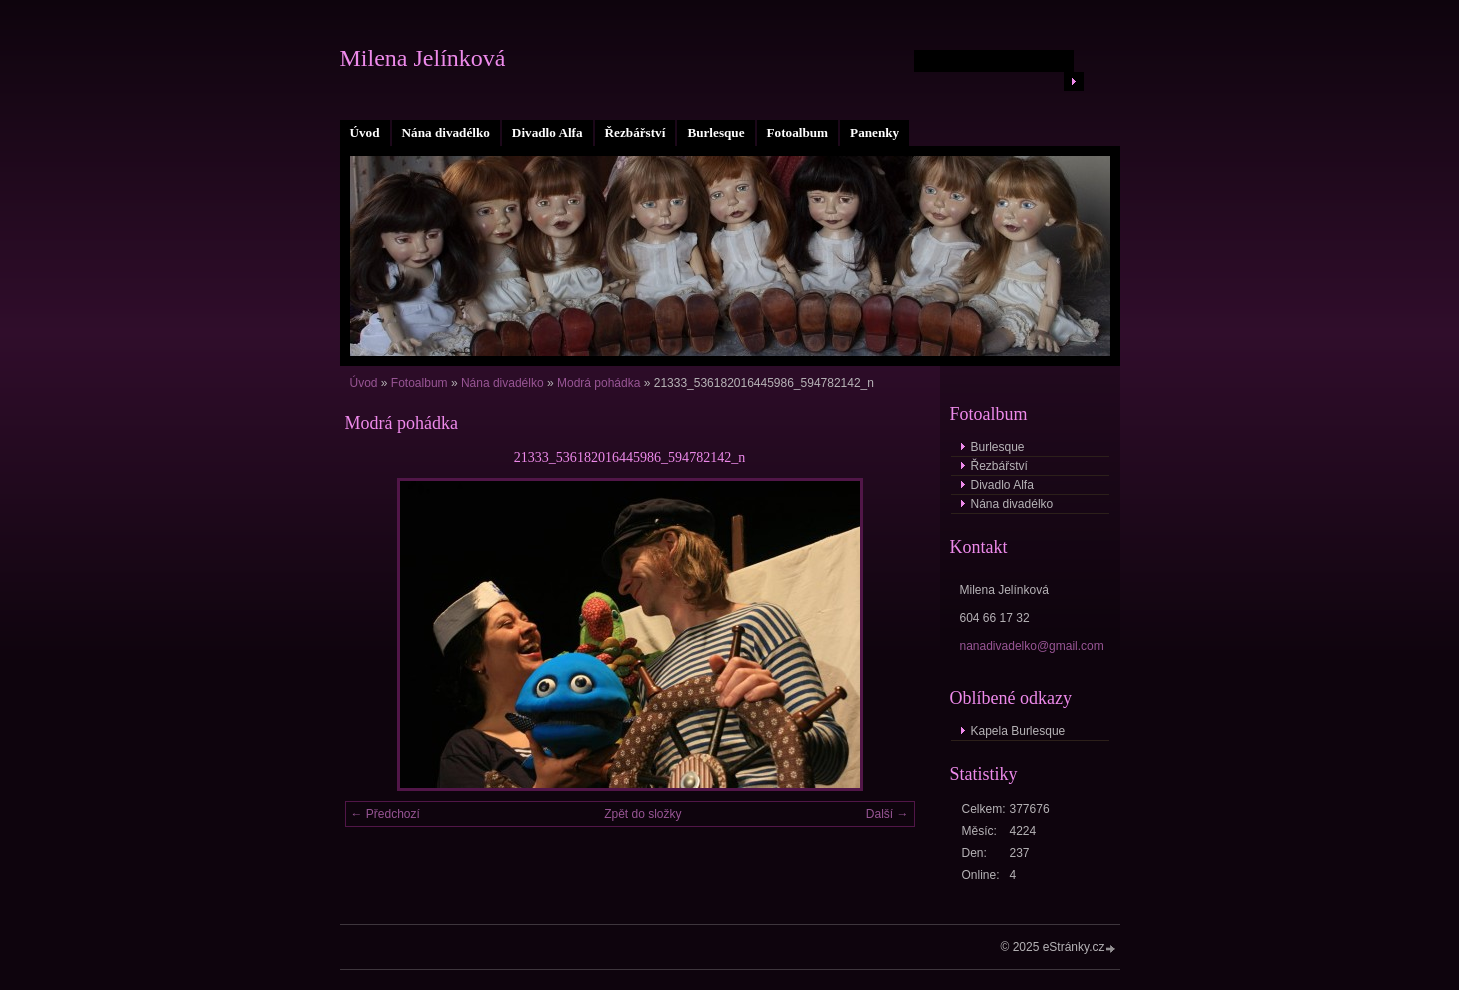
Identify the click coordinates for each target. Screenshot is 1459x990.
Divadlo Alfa (547, 132)
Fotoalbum (798, 132)
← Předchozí (385, 814)
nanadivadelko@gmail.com (1032, 646)
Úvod (365, 132)
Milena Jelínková (423, 58)
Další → (887, 814)
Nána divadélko (446, 132)
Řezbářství (635, 132)
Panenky (874, 132)
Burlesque (715, 132)
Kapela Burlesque (1018, 731)
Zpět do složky (642, 814)
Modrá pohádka (598, 383)
